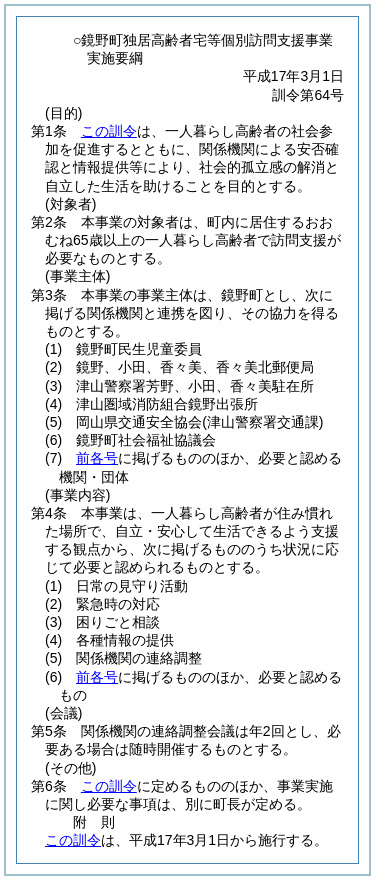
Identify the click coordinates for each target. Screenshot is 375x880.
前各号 (97, 458)
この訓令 (109, 131)
